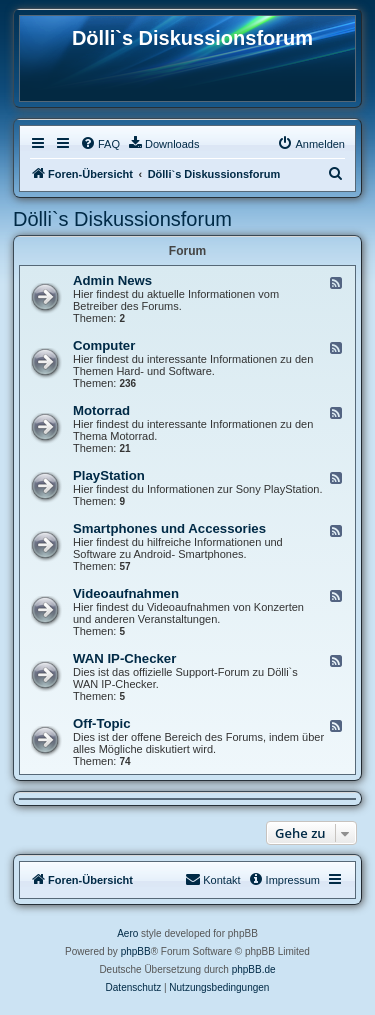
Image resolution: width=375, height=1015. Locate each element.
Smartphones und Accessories (169, 528)
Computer (104, 345)
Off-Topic (102, 723)
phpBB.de (254, 969)
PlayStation (109, 475)
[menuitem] (100, 144)
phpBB (136, 951)
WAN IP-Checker (124, 658)
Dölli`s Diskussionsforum (122, 219)
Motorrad (101, 410)
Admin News (112, 280)
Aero (127, 933)
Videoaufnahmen (126, 593)
